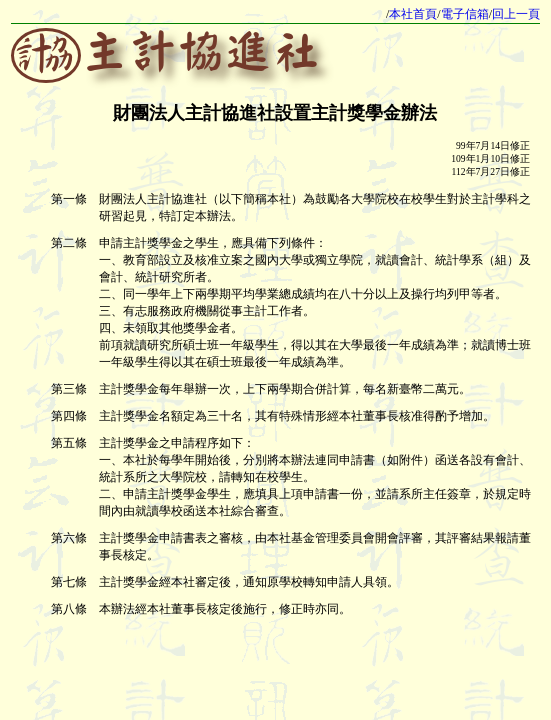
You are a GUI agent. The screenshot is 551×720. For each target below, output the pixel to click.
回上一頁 (516, 14)
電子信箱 (465, 14)
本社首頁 (413, 14)
